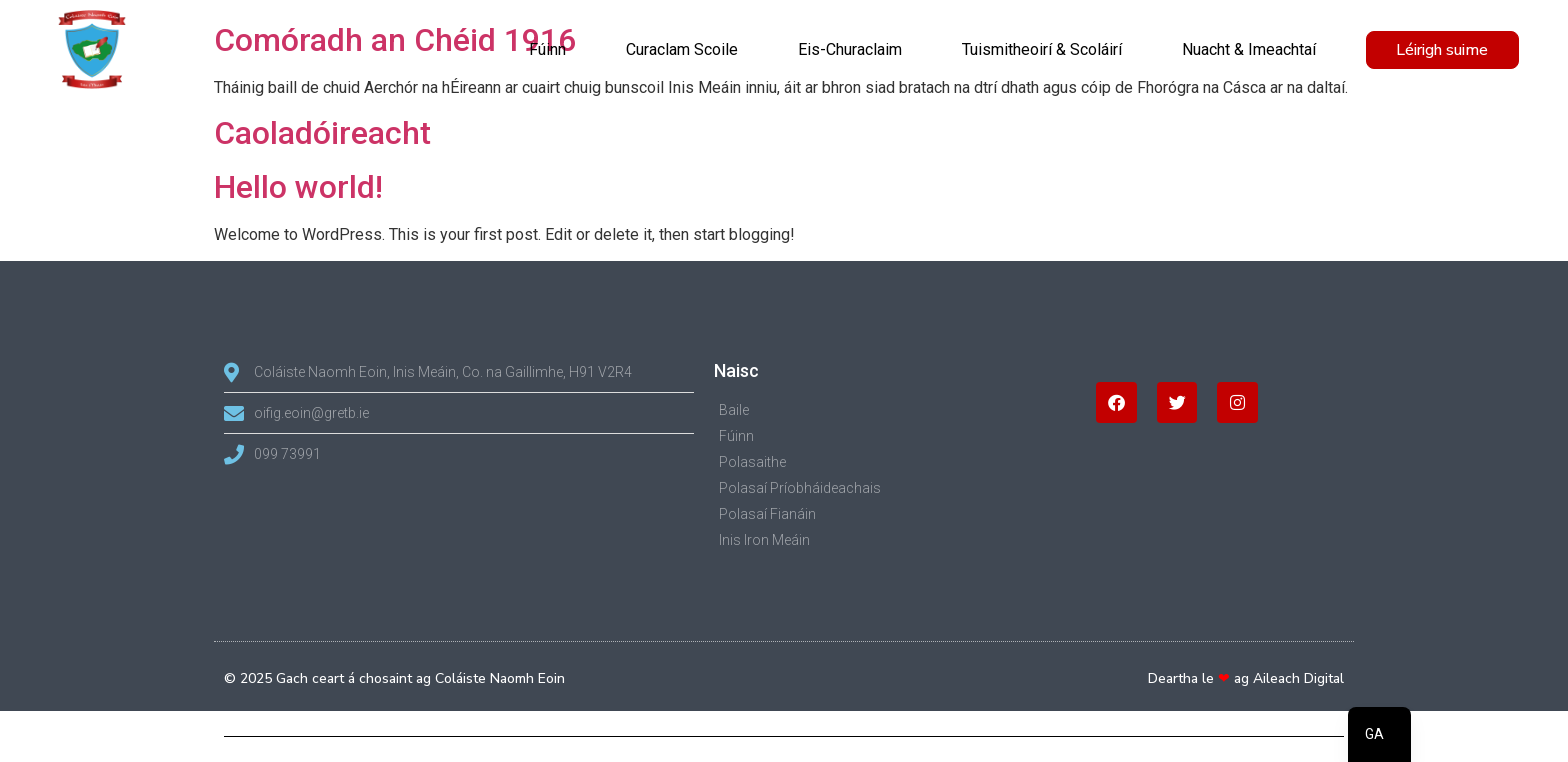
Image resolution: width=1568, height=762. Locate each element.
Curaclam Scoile (682, 49)
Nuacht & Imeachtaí (1249, 49)
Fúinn (547, 49)
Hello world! (298, 187)
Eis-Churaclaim (850, 49)
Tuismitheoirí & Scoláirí (1042, 49)
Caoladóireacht (322, 133)
